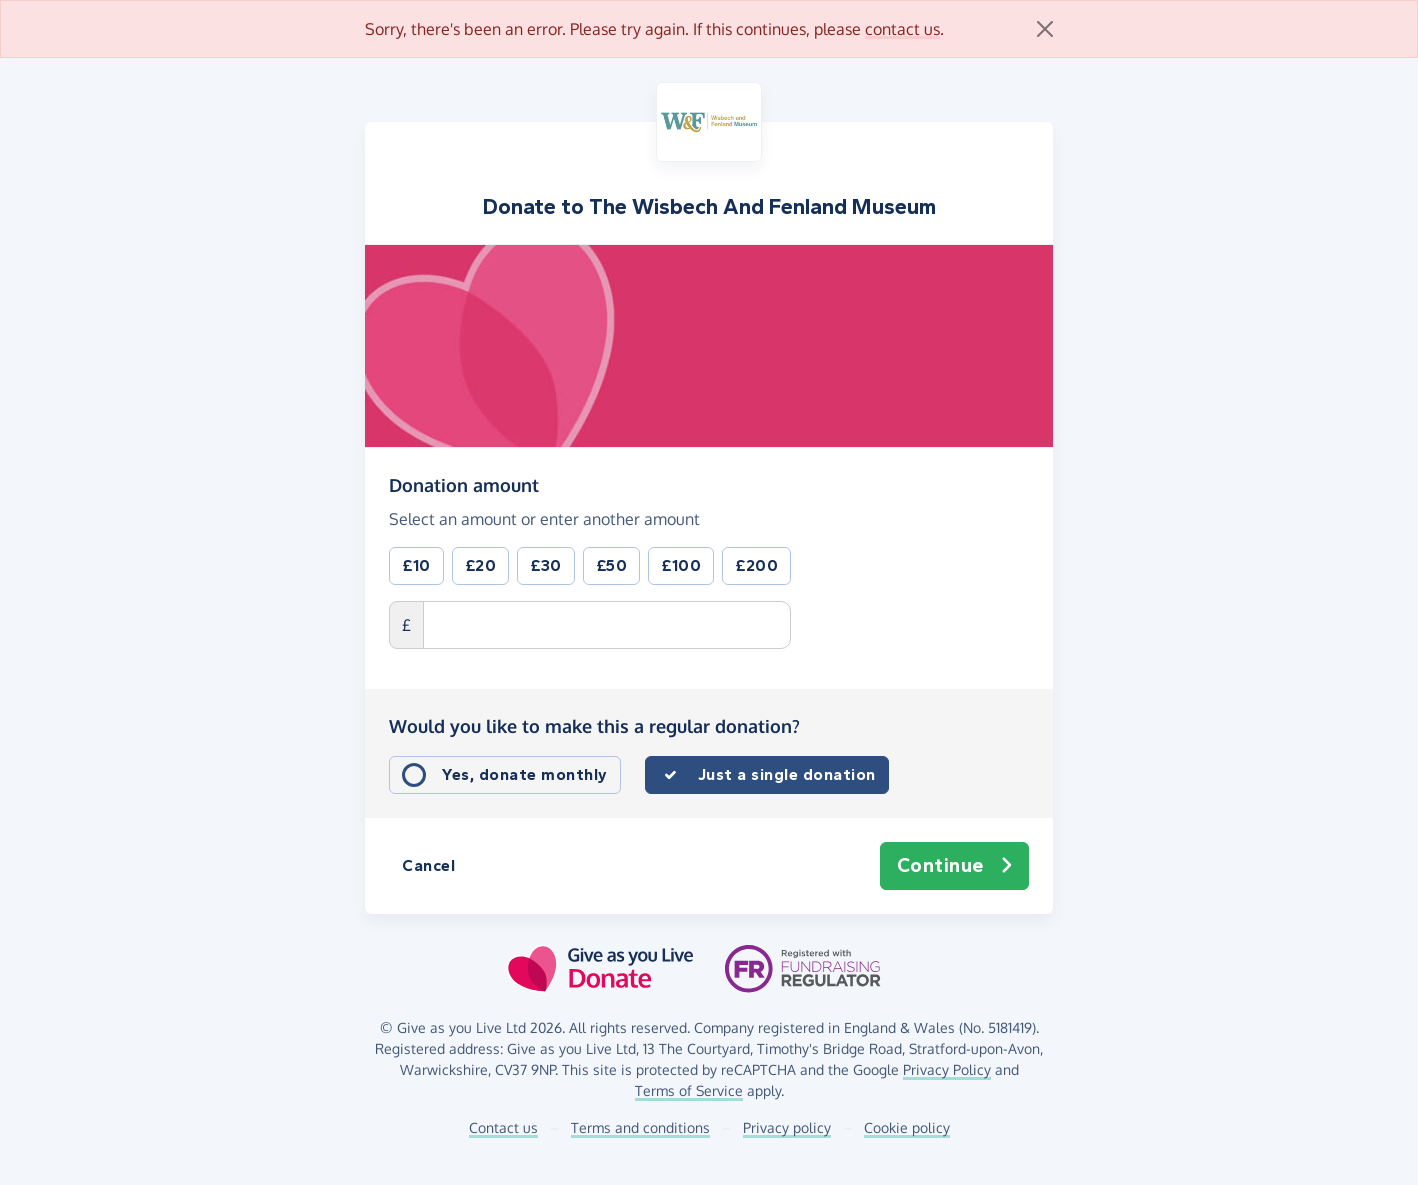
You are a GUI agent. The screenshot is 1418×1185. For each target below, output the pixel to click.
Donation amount (464, 484)
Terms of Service (689, 1090)
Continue (955, 866)
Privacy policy (787, 1127)
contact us (902, 29)
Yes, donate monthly (525, 774)
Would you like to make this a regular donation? (594, 726)
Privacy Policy (947, 1069)
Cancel (428, 865)
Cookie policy (907, 1127)
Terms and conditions (640, 1127)
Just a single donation (787, 774)
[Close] (1045, 29)
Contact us (503, 1127)
